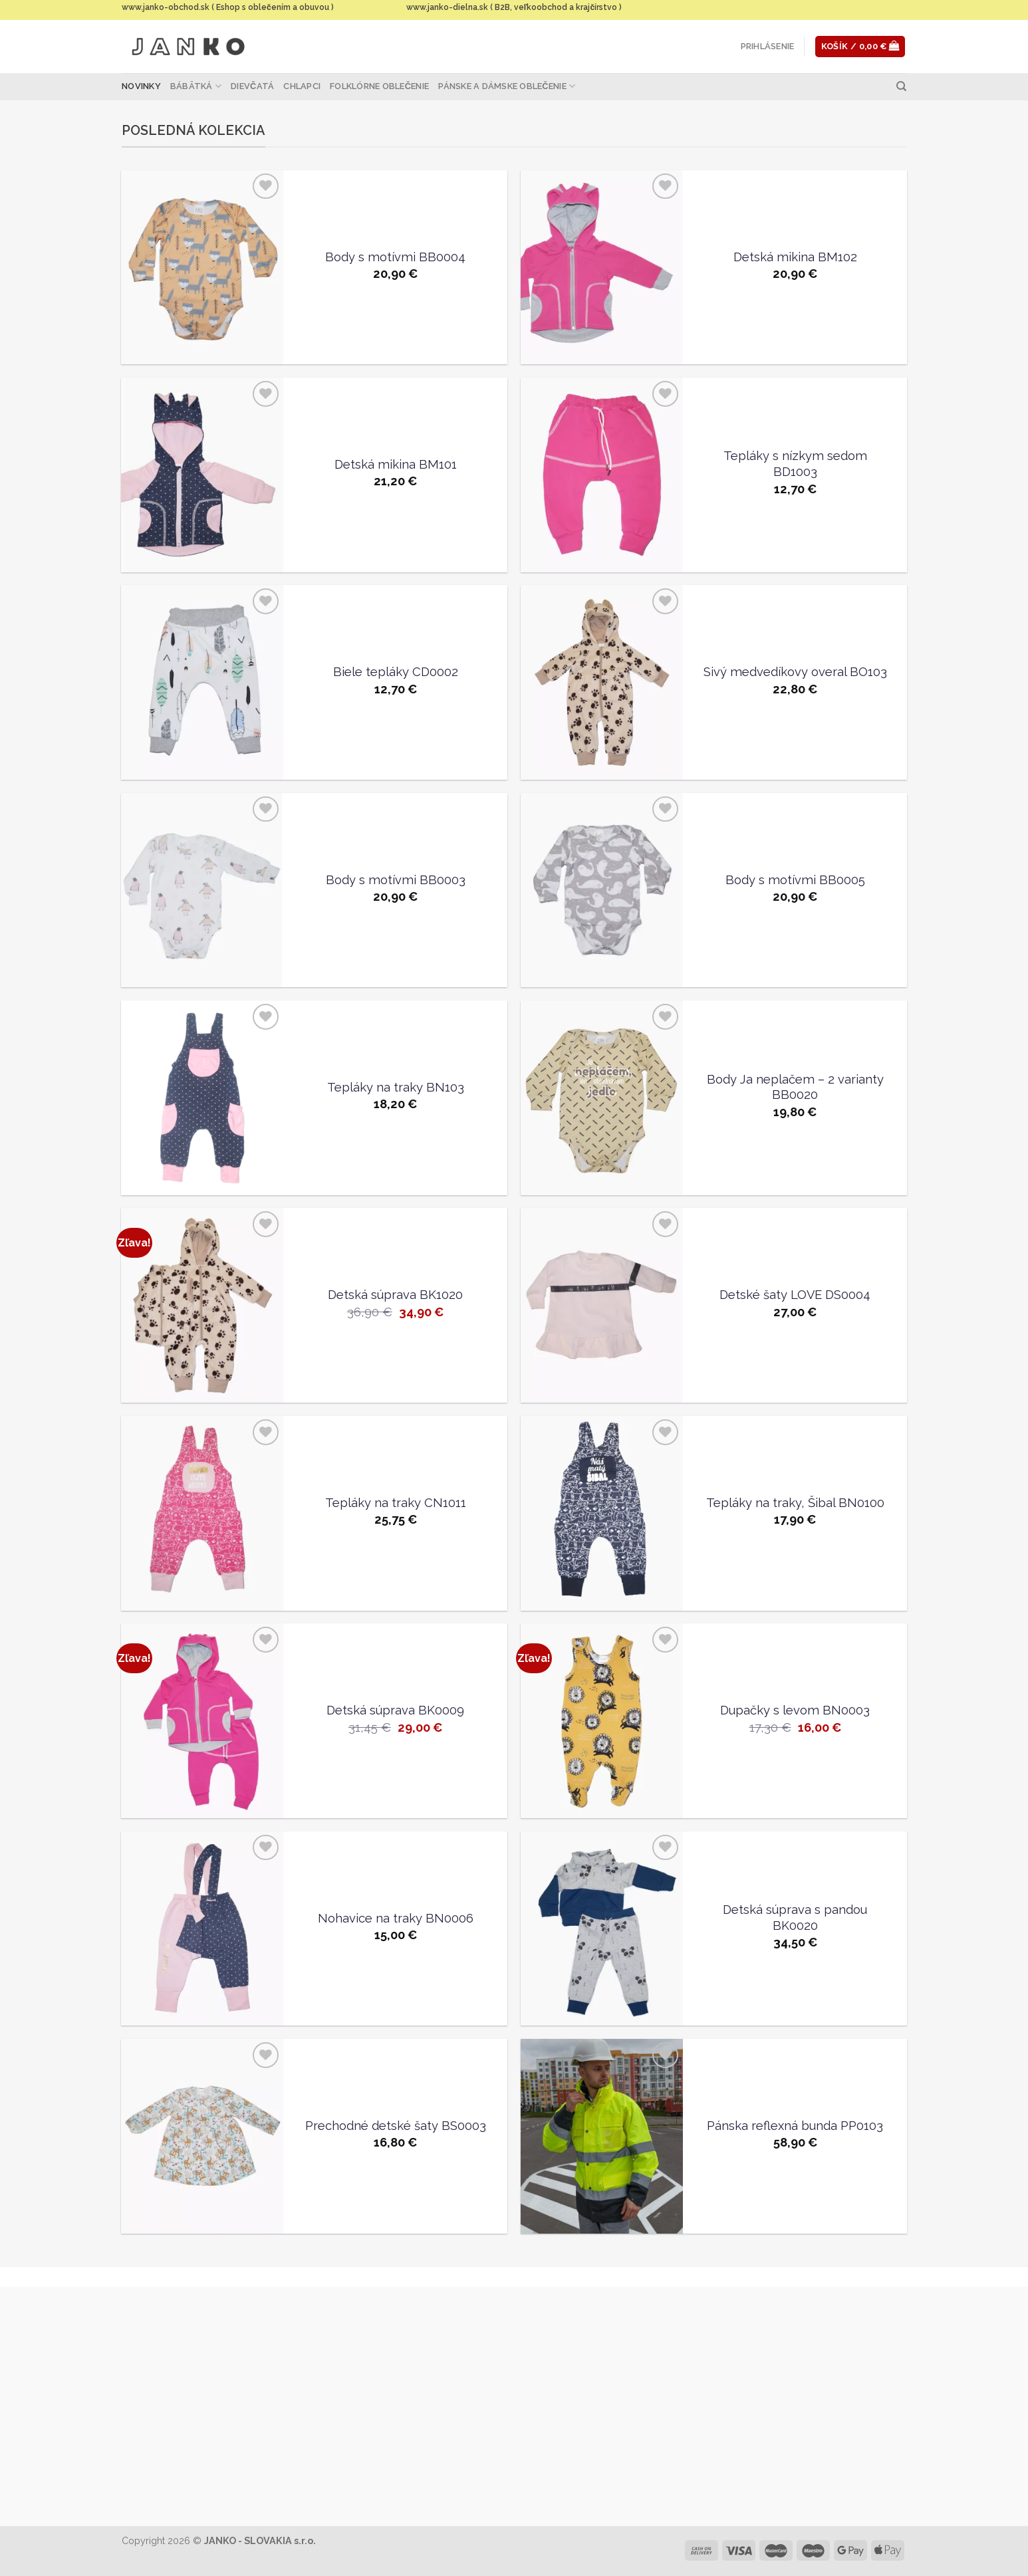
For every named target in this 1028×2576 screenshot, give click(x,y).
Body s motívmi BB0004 (395, 257)
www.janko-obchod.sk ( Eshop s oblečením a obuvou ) (228, 7)
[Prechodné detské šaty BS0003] (202, 2136)
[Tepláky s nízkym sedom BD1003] (602, 475)
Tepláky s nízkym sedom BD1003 (795, 464)
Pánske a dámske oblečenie (506, 86)
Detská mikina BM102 (795, 257)
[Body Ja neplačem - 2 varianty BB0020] (602, 1097)
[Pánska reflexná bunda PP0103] (602, 2136)
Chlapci (302, 86)
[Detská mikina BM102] (602, 267)
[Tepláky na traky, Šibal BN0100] (602, 1513)
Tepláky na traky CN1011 (395, 1503)
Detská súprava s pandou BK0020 (795, 1917)
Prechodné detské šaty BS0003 (395, 2126)
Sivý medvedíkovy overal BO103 (795, 672)
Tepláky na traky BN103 (395, 1087)
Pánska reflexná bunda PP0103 (795, 2126)
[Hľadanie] (901, 86)
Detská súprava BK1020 (395, 1295)
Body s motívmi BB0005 (795, 880)
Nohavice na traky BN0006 (395, 1918)
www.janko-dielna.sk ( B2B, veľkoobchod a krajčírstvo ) (514, 7)
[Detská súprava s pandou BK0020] (602, 1928)
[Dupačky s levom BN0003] (602, 1720)
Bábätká (195, 86)
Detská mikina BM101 (395, 464)
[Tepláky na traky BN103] (202, 1097)
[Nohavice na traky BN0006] (202, 1928)
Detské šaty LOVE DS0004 (794, 1295)
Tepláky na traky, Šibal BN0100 (795, 1503)
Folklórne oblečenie (379, 86)
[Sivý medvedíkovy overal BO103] (602, 682)
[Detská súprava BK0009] (202, 1720)
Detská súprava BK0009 (395, 1710)
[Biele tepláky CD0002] (202, 682)
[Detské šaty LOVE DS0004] (602, 1305)
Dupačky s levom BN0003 (795, 1710)
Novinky (141, 86)
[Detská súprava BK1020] (202, 1305)
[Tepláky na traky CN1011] (202, 1513)
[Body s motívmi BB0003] (202, 890)
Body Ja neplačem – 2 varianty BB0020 (795, 1087)
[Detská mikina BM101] (202, 475)
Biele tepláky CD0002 (395, 672)
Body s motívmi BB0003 (395, 880)
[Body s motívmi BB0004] (202, 267)
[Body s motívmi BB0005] (602, 890)
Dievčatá (252, 86)
